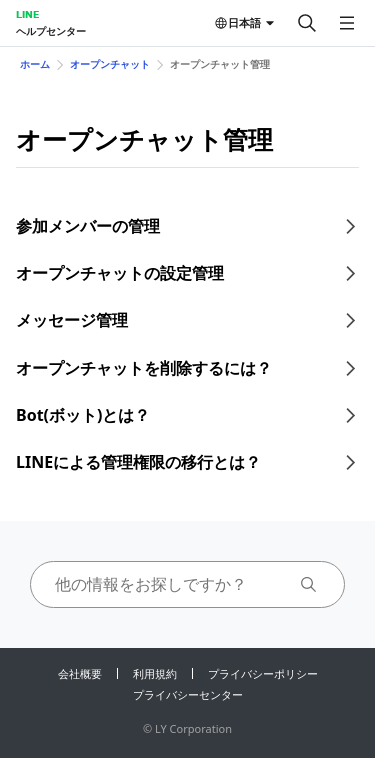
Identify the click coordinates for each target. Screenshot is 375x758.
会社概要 (80, 673)
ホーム (35, 64)
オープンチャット (110, 64)
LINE (27, 14)
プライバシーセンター (188, 694)
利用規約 (155, 673)
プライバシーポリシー (263, 673)
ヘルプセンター (51, 31)
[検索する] (307, 23)
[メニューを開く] (347, 23)
